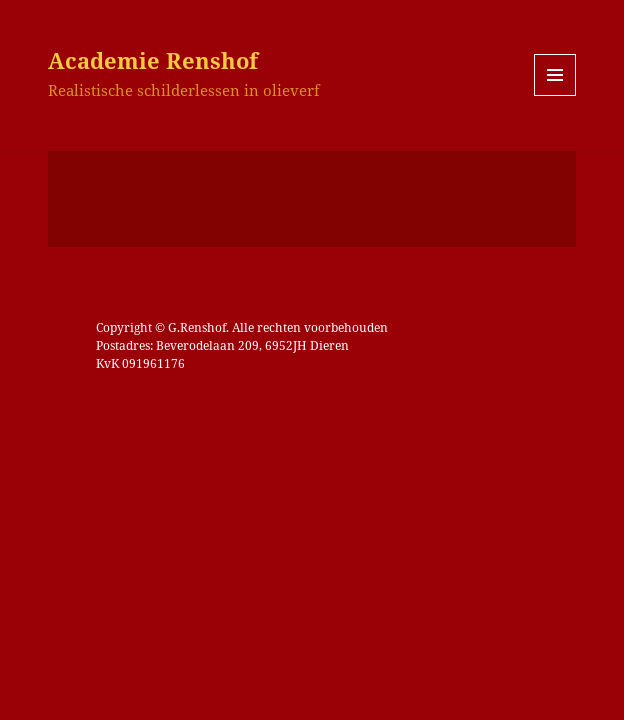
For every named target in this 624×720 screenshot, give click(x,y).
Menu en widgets (555, 95)
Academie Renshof (153, 60)
